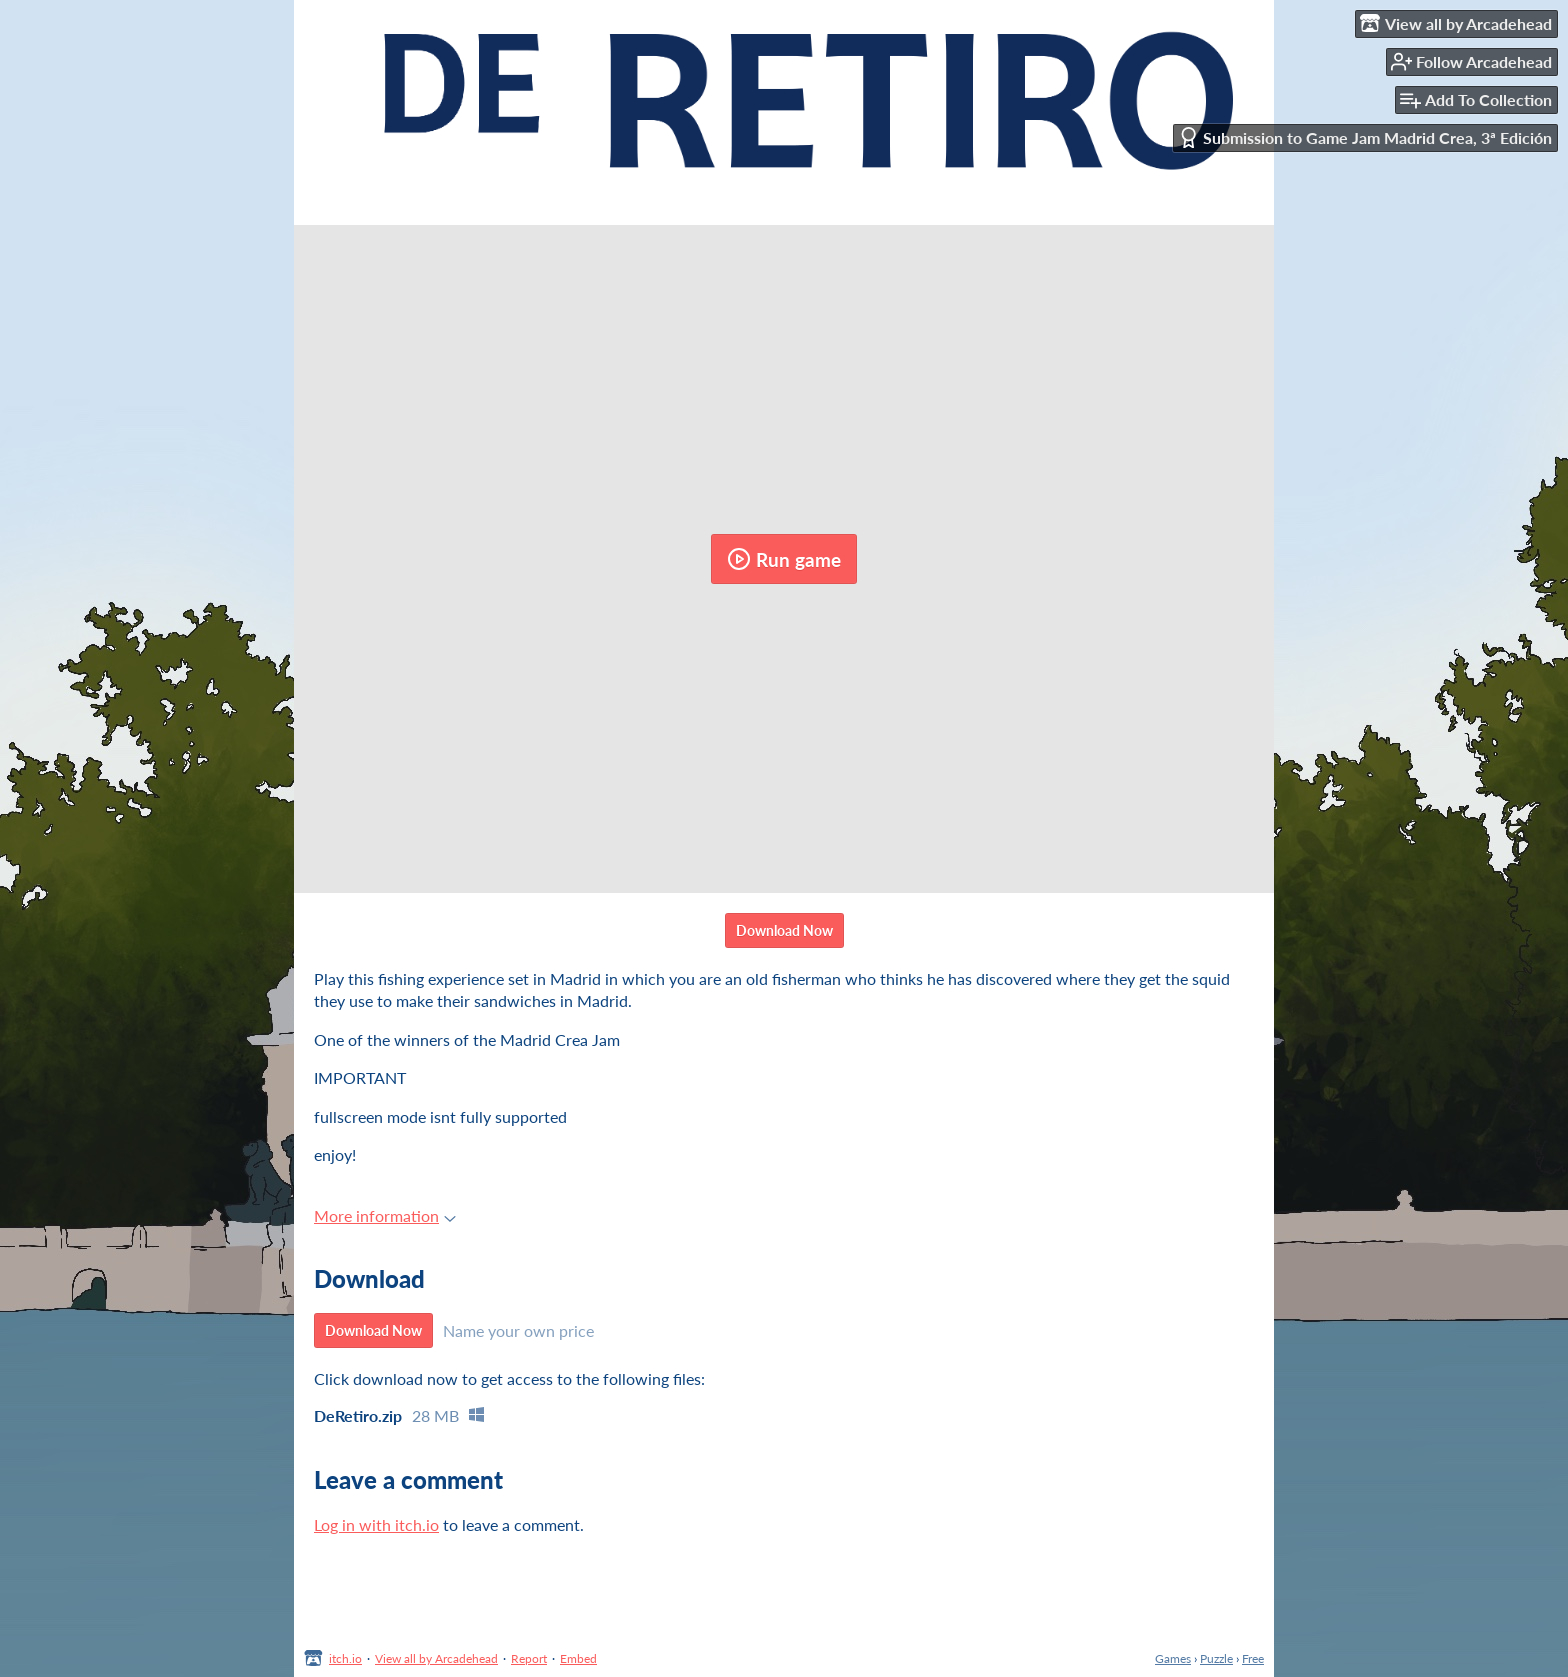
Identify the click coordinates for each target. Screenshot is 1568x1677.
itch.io (345, 1658)
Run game (784, 559)
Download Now (784, 930)
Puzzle (1216, 1658)
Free (1253, 1658)
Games (1173, 1658)
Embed (578, 1658)
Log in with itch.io (376, 1524)
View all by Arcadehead (436, 1658)
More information (385, 1215)
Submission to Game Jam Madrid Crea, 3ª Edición (1365, 137)
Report (529, 1658)
